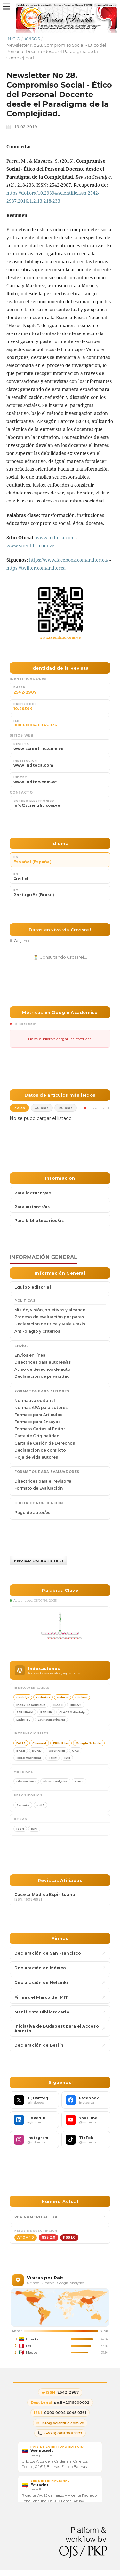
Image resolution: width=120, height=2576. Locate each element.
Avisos (32, 38)
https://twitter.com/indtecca (36, 568)
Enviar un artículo (38, 1560)
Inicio (13, 38)
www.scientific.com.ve (30, 545)
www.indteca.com (55, 537)
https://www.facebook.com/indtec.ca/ (68, 560)
